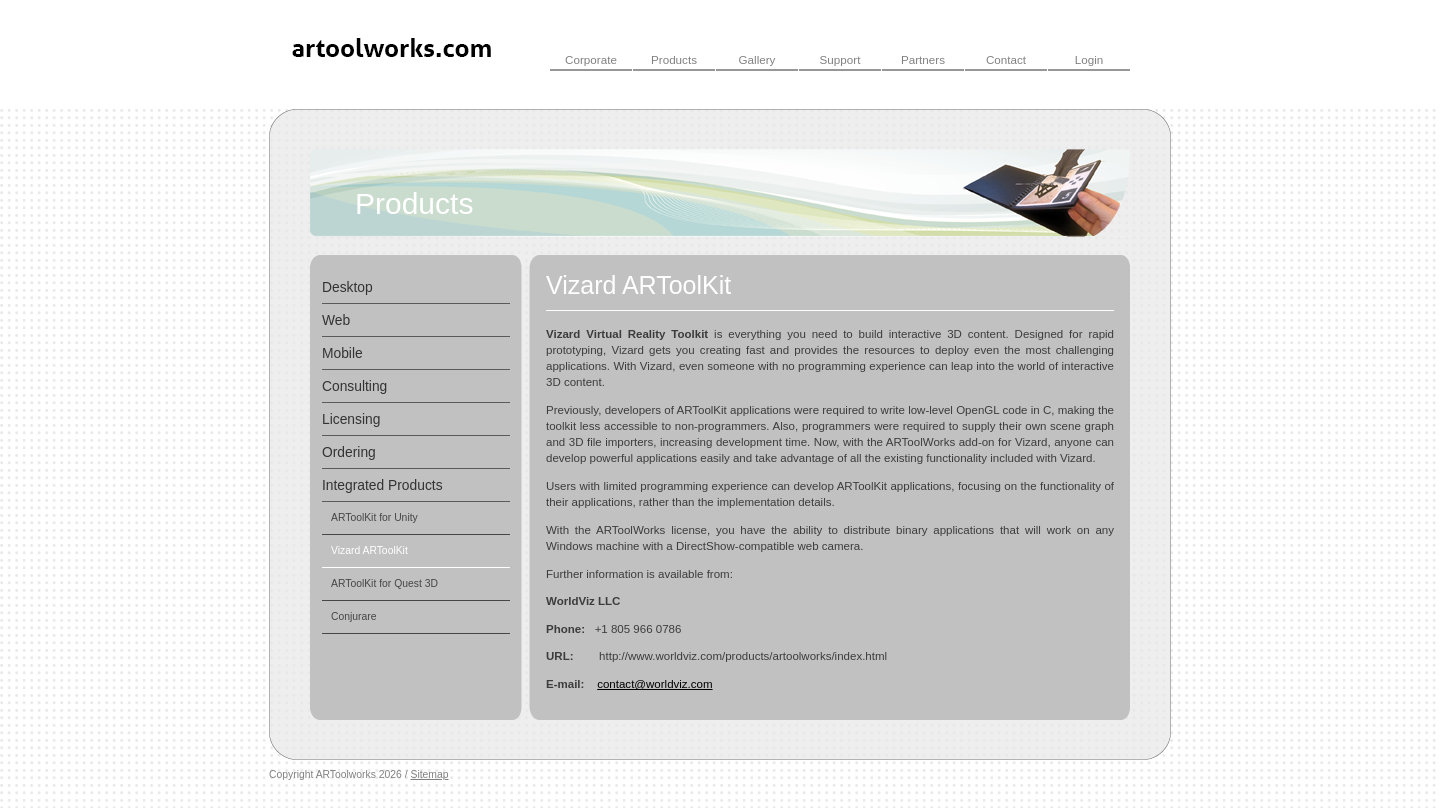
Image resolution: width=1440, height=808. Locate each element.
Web (336, 320)
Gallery (757, 59)
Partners (923, 59)
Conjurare (354, 616)
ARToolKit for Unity (374, 517)
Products (674, 59)
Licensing (351, 419)
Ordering (349, 452)
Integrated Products (382, 485)
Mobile (342, 353)
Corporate (591, 59)
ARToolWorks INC (393, 54)
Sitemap (429, 774)
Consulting (354, 386)
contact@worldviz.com (654, 684)
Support (840, 59)
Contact (1006, 59)
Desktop (347, 287)
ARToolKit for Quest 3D (384, 583)
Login (1089, 59)
